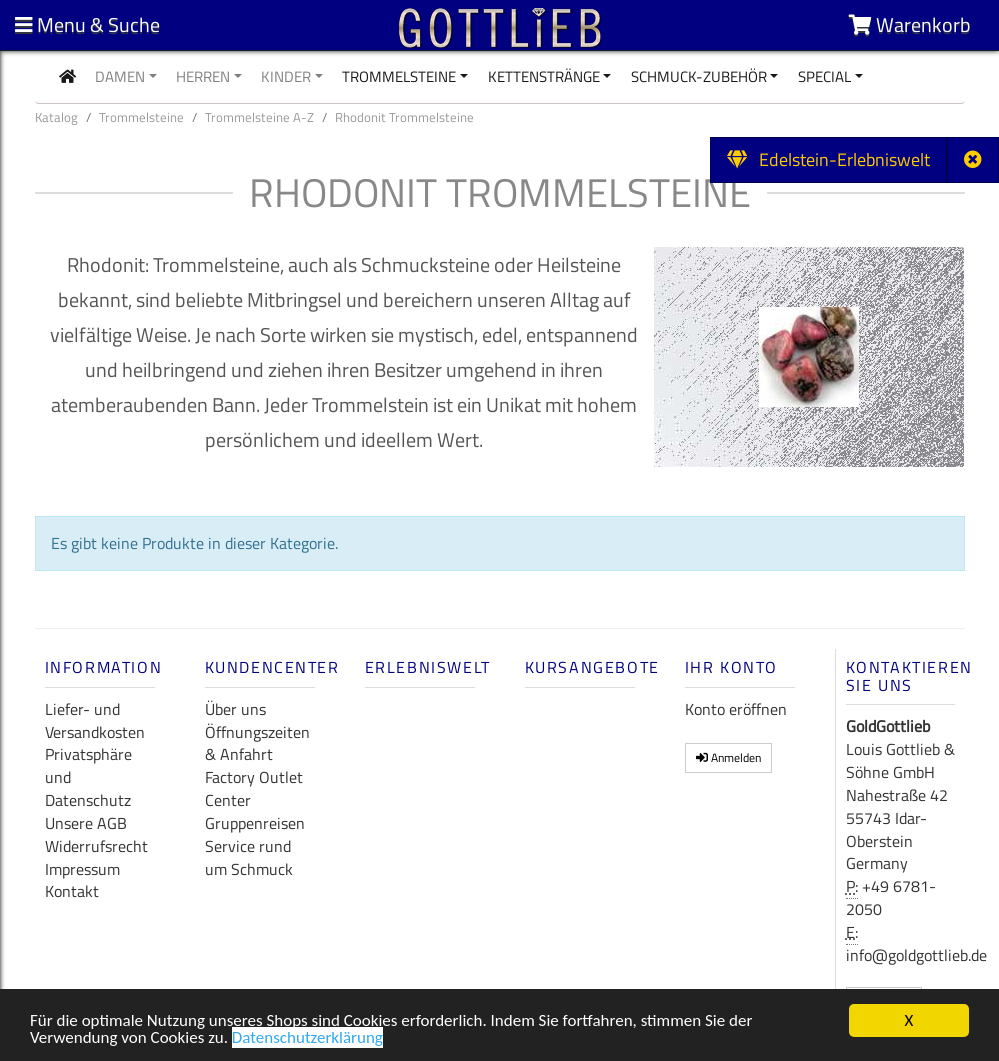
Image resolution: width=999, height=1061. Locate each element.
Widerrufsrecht (96, 846)
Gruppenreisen (255, 823)
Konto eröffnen (736, 709)
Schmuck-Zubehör (699, 76)
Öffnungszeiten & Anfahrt (257, 743)
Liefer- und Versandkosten (95, 720)
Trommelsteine (399, 76)
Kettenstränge (544, 76)
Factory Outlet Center (254, 788)
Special (824, 76)
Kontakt (72, 891)
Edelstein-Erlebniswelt (828, 159)
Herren (203, 76)
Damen (120, 76)
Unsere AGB (86, 823)
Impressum (82, 869)
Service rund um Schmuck (249, 857)
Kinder (286, 76)
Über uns (235, 709)
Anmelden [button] (728, 757)
